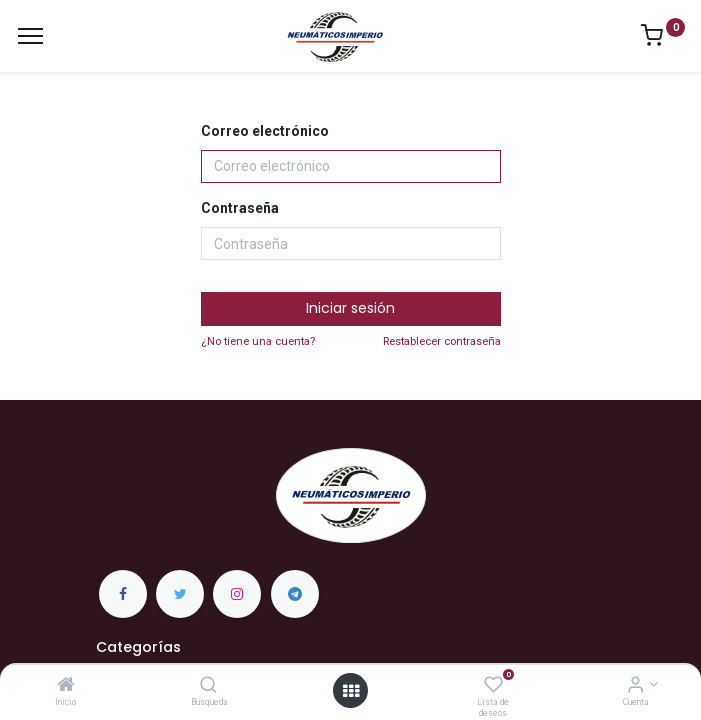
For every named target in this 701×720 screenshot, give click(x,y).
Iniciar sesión (350, 308)
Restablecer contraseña (442, 341)
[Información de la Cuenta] (635, 686)
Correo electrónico (265, 131)
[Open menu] (351, 691)
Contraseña (240, 208)
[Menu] (30, 36)
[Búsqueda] (208, 686)
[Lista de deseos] (493, 686)
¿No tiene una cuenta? (258, 341)
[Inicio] (66, 686)
